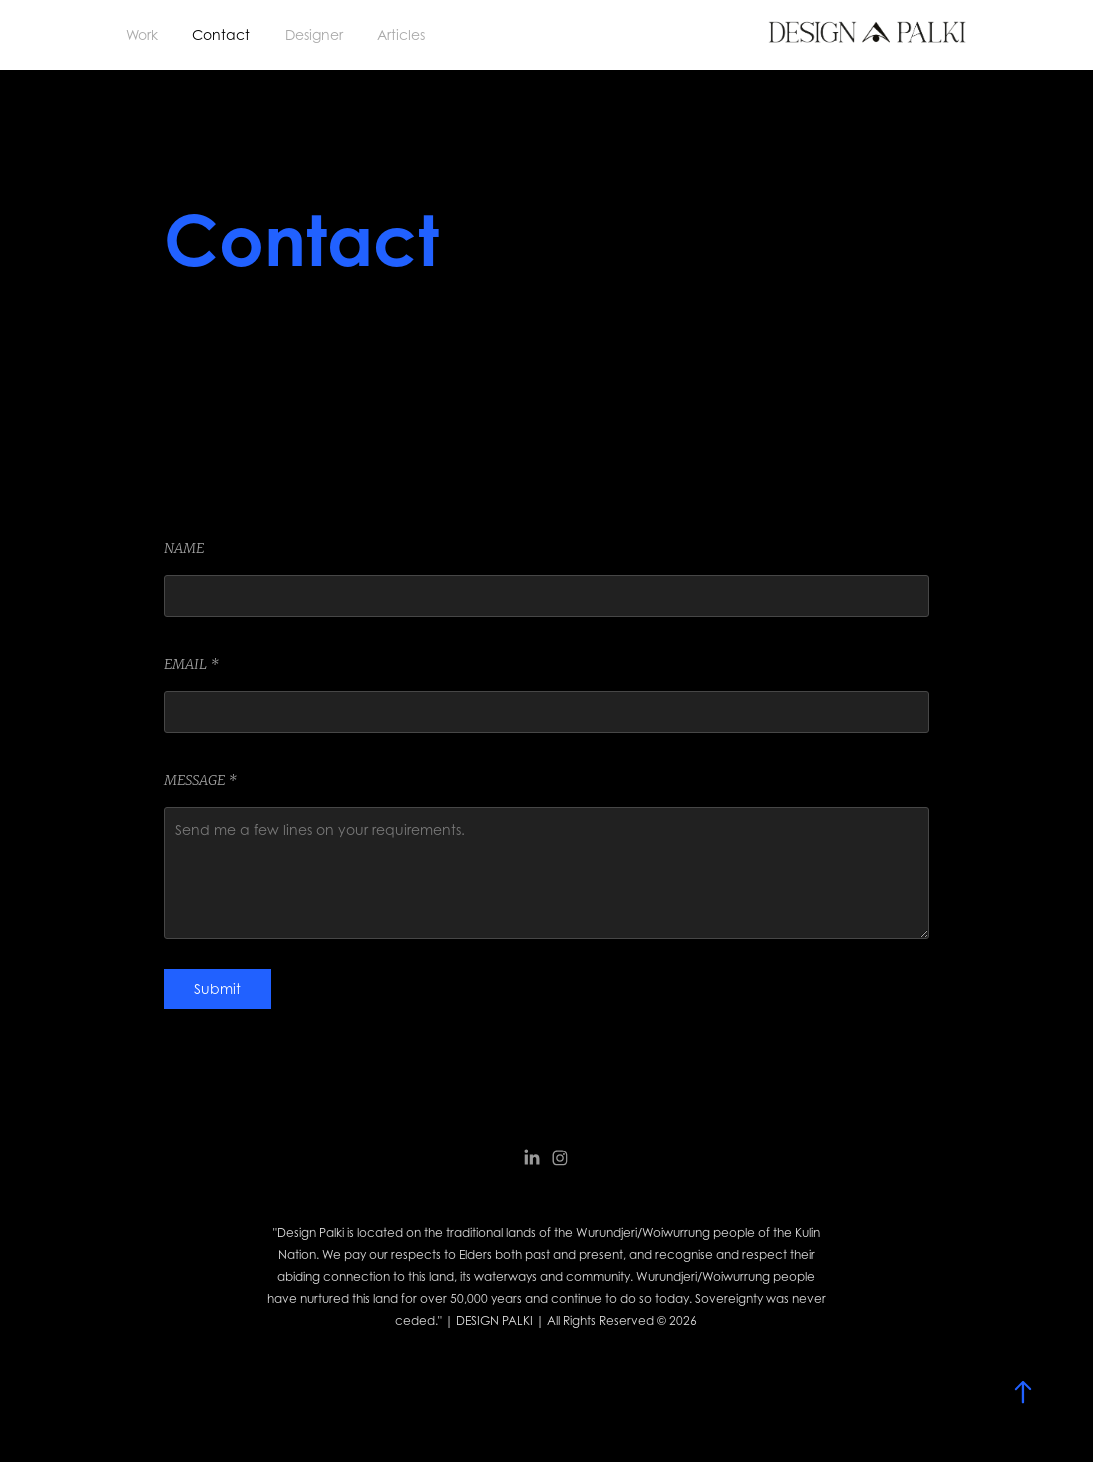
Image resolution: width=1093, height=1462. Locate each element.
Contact (221, 34)
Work (142, 34)
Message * (200, 780)
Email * (191, 664)
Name (184, 548)
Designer (314, 34)
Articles (401, 34)
